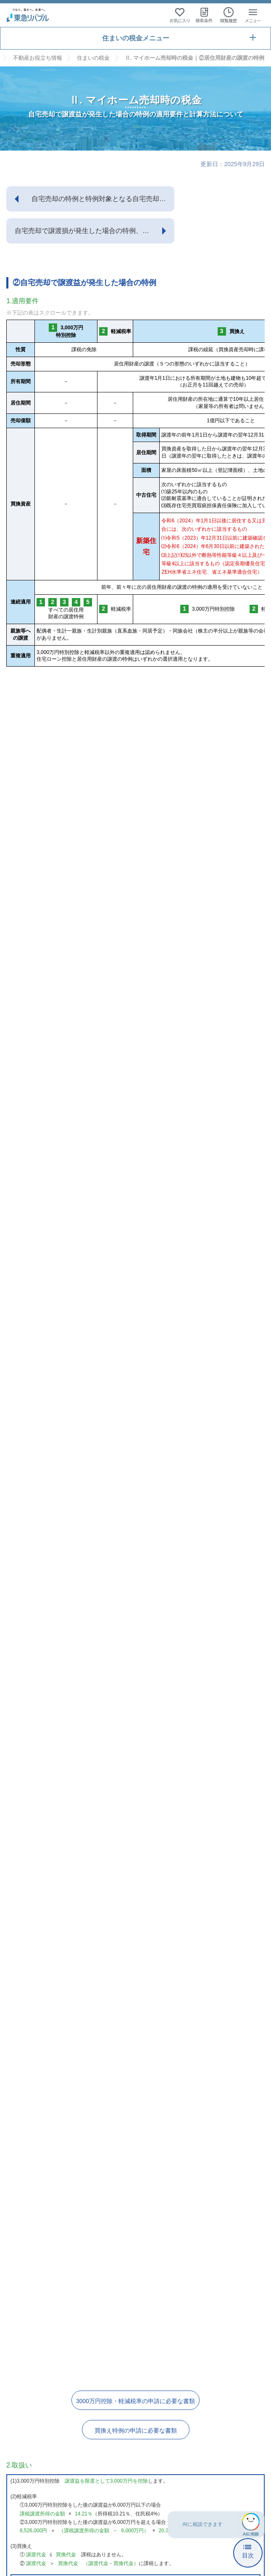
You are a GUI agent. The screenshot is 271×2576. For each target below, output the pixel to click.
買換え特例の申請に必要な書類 (136, 2430)
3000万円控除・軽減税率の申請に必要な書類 (135, 2401)
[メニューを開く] (253, 15)
